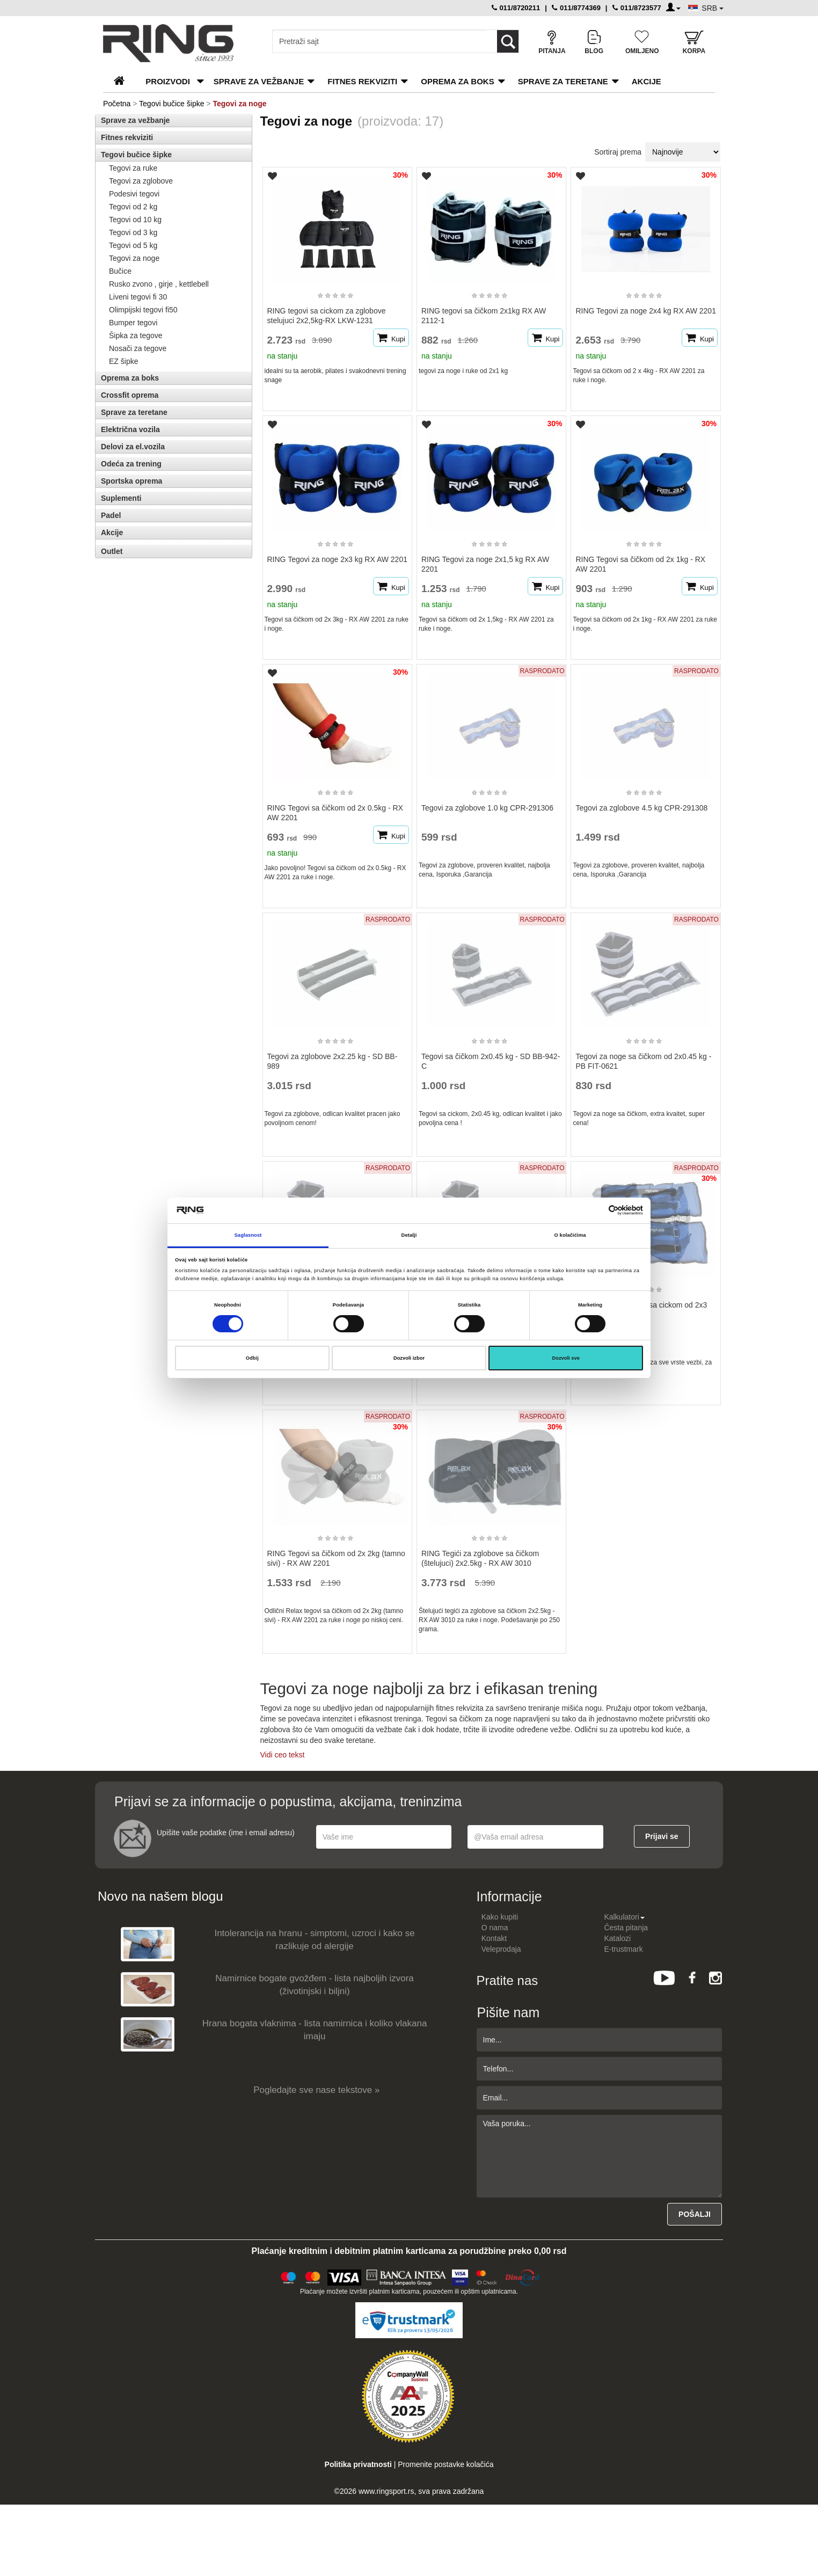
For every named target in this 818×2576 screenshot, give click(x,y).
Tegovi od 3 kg (133, 232)
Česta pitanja (626, 1927)
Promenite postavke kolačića (445, 2464)
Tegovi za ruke (133, 168)
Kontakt (494, 1938)
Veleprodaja (501, 1949)
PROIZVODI (167, 81)
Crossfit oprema (129, 395)
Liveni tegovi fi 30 (138, 297)
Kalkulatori (624, 1917)
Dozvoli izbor (409, 1358)
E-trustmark (623, 1949)
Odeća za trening (131, 463)
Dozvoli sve (566, 1358)
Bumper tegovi (133, 322)
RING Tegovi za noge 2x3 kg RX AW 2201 (337, 559)
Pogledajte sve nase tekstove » (316, 2090)
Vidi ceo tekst (282, 1754)
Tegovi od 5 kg (133, 245)
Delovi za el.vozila (133, 446)
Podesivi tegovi (134, 193)
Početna (116, 103)
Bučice (120, 271)
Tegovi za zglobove (141, 181)
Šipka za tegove (136, 335)
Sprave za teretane (563, 81)
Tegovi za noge (134, 258)
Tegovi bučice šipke (171, 103)
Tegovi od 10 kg (135, 219)
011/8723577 (636, 8)
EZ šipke (123, 361)
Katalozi (617, 1938)
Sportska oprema (131, 481)
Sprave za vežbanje (259, 81)
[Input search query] (379, 41)
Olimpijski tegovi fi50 (143, 309)
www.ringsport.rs (386, 2491)
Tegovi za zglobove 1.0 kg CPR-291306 (487, 808)
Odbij (252, 1358)
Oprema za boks (457, 81)
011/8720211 (516, 8)
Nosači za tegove (137, 348)
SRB (713, 8)
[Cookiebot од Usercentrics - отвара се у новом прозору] (596, 1210)
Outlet (111, 551)
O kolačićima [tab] (570, 1235)
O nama (494, 1927)
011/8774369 (576, 8)
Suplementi (121, 498)
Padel (111, 515)
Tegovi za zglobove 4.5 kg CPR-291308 (641, 808)
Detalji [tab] (409, 1235)
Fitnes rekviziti (362, 81)
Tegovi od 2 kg (133, 206)
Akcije (646, 81)
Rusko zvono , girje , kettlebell (159, 284)
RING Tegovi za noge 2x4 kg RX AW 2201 (645, 311)
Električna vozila (130, 429)
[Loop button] (507, 41)
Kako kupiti (499, 1917)
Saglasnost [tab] (248, 1235)
